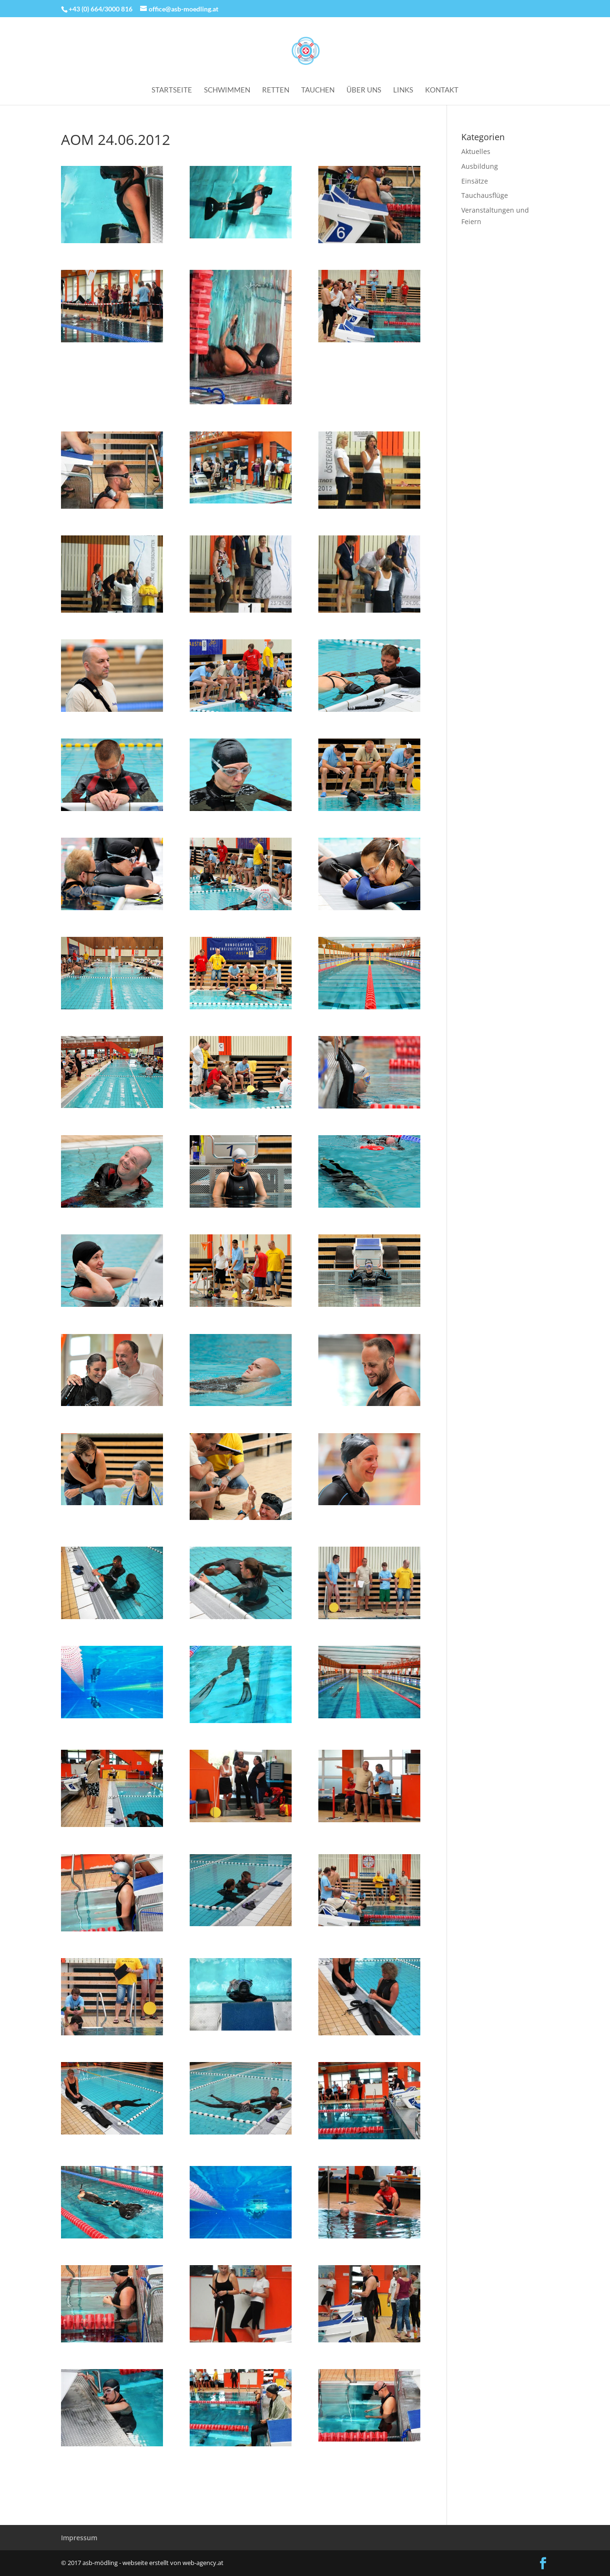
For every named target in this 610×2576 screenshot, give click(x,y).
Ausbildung (479, 166)
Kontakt (441, 90)
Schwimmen (227, 90)
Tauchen (318, 90)
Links (403, 90)
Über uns (363, 90)
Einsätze (474, 180)
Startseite (172, 90)
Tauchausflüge (484, 195)
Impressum (79, 2537)
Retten (275, 90)
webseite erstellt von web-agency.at (173, 2562)
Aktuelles (475, 151)
